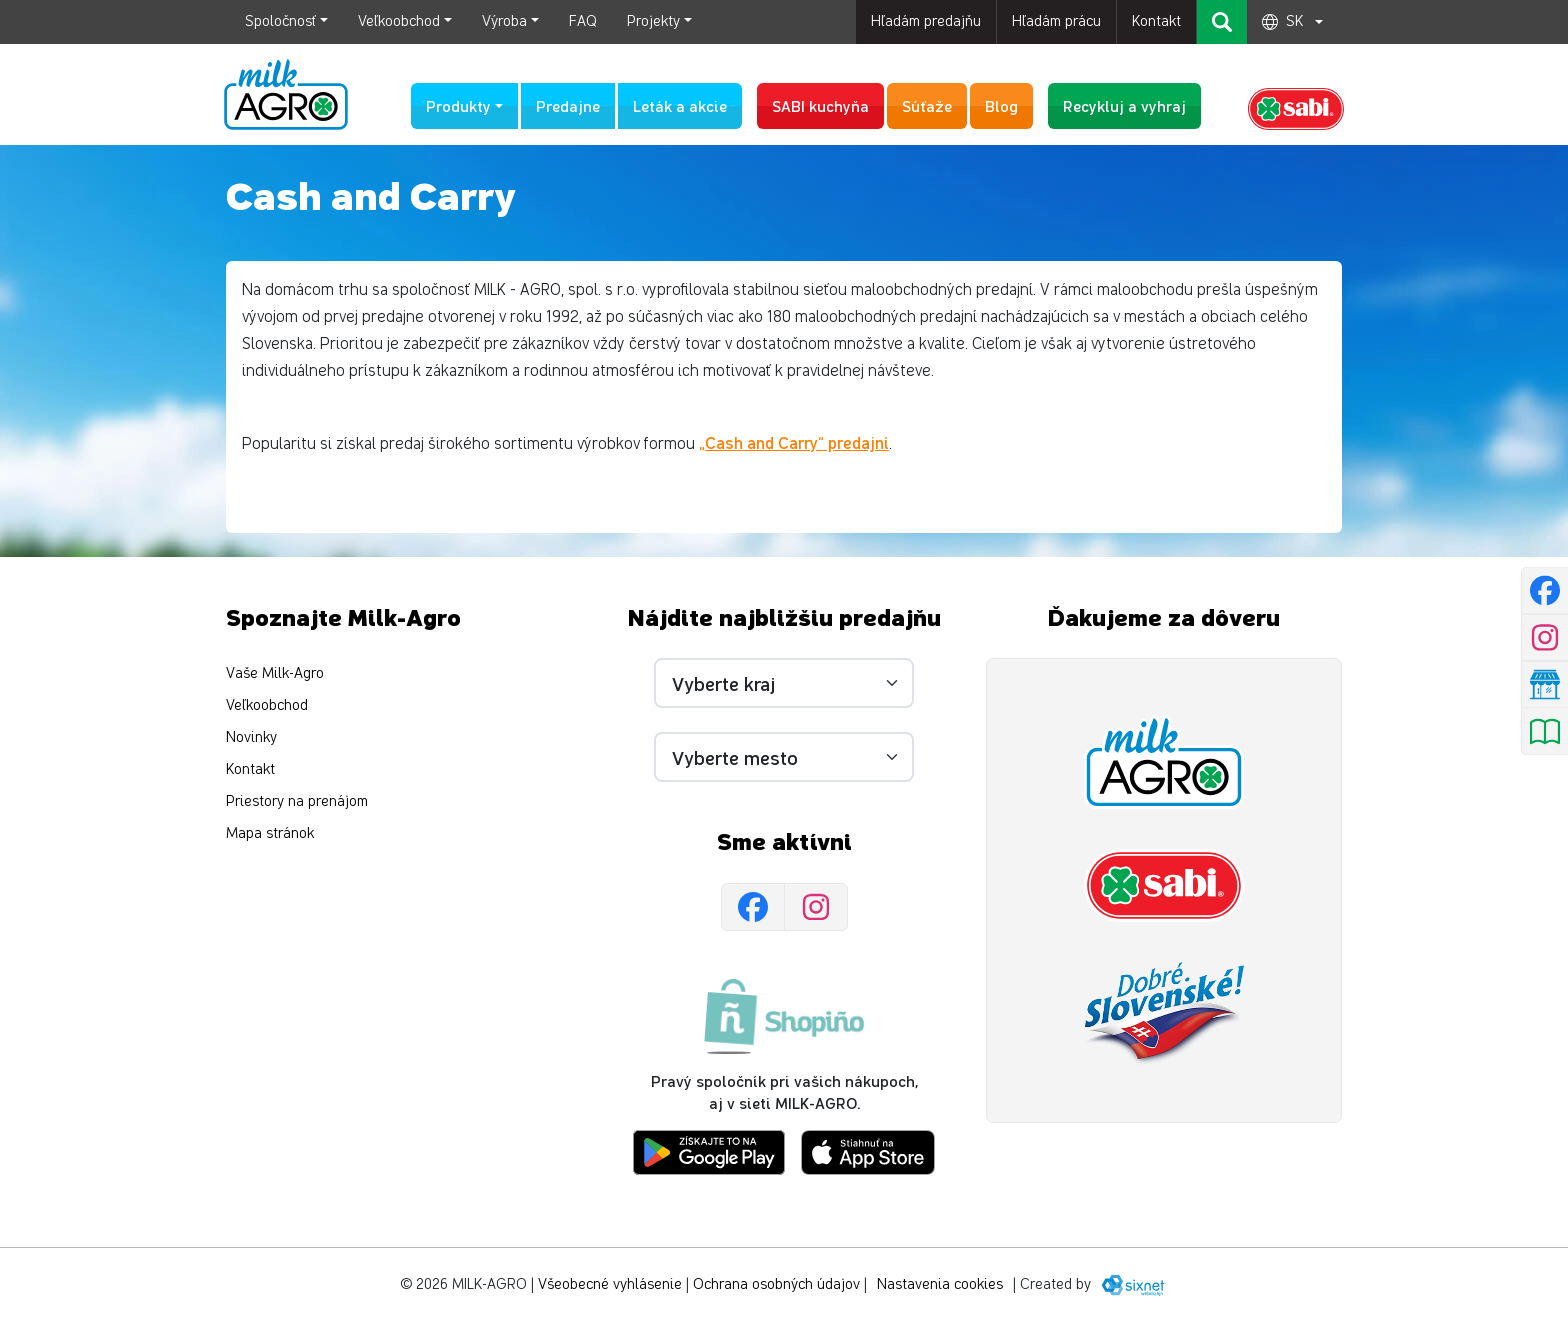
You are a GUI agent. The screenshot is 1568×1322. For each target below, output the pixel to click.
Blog (1001, 105)
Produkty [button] (458, 105)
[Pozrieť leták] (1544, 732)
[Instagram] (816, 907)
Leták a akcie (680, 105)
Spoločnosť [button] (280, 21)
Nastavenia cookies (940, 1284)
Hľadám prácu (1056, 21)
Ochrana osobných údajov (776, 1284)
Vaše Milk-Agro (275, 673)
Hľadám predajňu (926, 21)
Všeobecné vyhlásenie (610, 1284)
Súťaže (927, 105)
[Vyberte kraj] (784, 683)
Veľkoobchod (267, 705)
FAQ (583, 21)
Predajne (568, 105)
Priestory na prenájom (297, 801)
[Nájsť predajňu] (1544, 685)
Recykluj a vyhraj (1124, 105)
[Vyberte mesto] (784, 757)
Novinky (251, 737)
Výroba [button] (504, 21)
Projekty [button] (653, 21)
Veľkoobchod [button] (399, 21)
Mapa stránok (270, 833)
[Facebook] (753, 907)
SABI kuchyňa (820, 105)
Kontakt (1156, 21)
